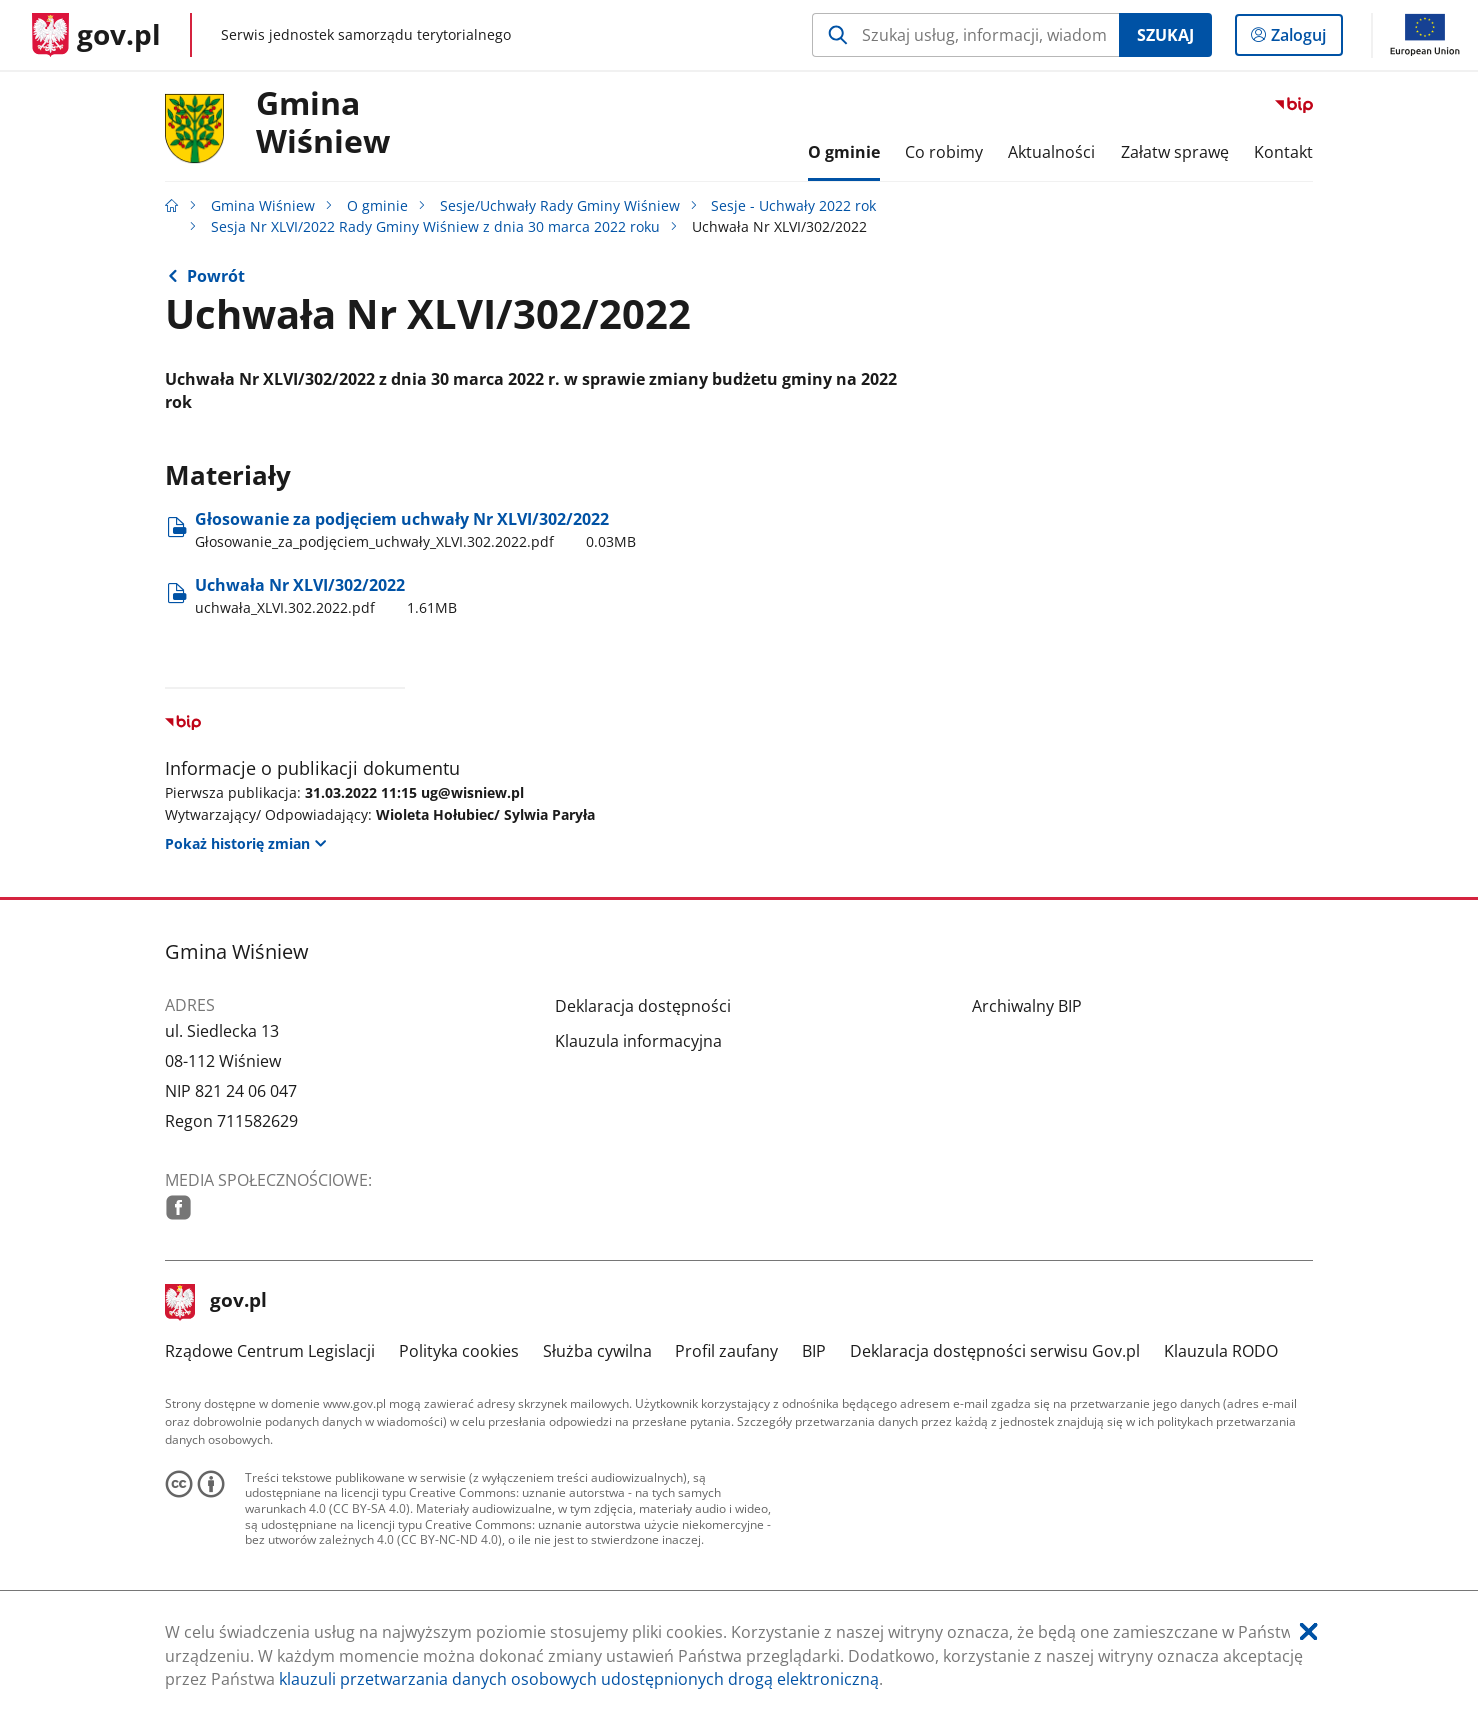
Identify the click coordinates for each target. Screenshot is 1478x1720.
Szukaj (1165, 35)
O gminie (377, 205)
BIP (814, 1351)
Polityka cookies (459, 1351)
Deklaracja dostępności (643, 1006)
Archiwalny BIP (1027, 1006)
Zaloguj (1304, 39)
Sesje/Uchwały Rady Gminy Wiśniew (560, 205)
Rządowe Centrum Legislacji (270, 1351)
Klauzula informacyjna (638, 1041)
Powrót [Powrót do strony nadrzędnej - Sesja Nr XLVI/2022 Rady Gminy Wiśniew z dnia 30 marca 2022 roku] (216, 276)
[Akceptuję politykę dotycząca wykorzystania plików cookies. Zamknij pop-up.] (1309, 1632)
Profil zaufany (726, 1351)
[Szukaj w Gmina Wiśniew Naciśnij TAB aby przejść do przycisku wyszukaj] (965, 35)
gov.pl (216, 1302)
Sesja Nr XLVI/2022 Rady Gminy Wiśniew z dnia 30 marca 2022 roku (435, 226)
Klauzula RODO (1221, 1351)
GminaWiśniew (323, 123)
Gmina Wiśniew (263, 205)
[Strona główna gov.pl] (96, 35)
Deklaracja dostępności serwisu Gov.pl (995, 1351)
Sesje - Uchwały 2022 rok (793, 205)
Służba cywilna (597, 1351)
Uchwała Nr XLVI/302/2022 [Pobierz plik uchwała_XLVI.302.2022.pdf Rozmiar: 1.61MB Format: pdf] (326, 596)
